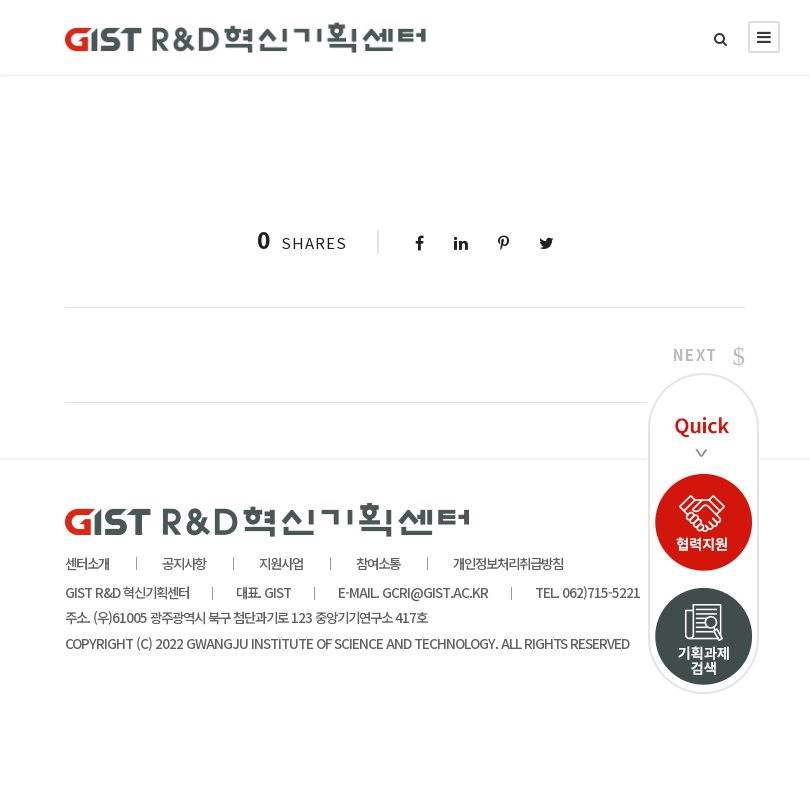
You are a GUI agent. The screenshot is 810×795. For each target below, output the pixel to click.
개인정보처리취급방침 (508, 563)
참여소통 (378, 563)
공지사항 (184, 563)
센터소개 (87, 563)
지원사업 (281, 563)
